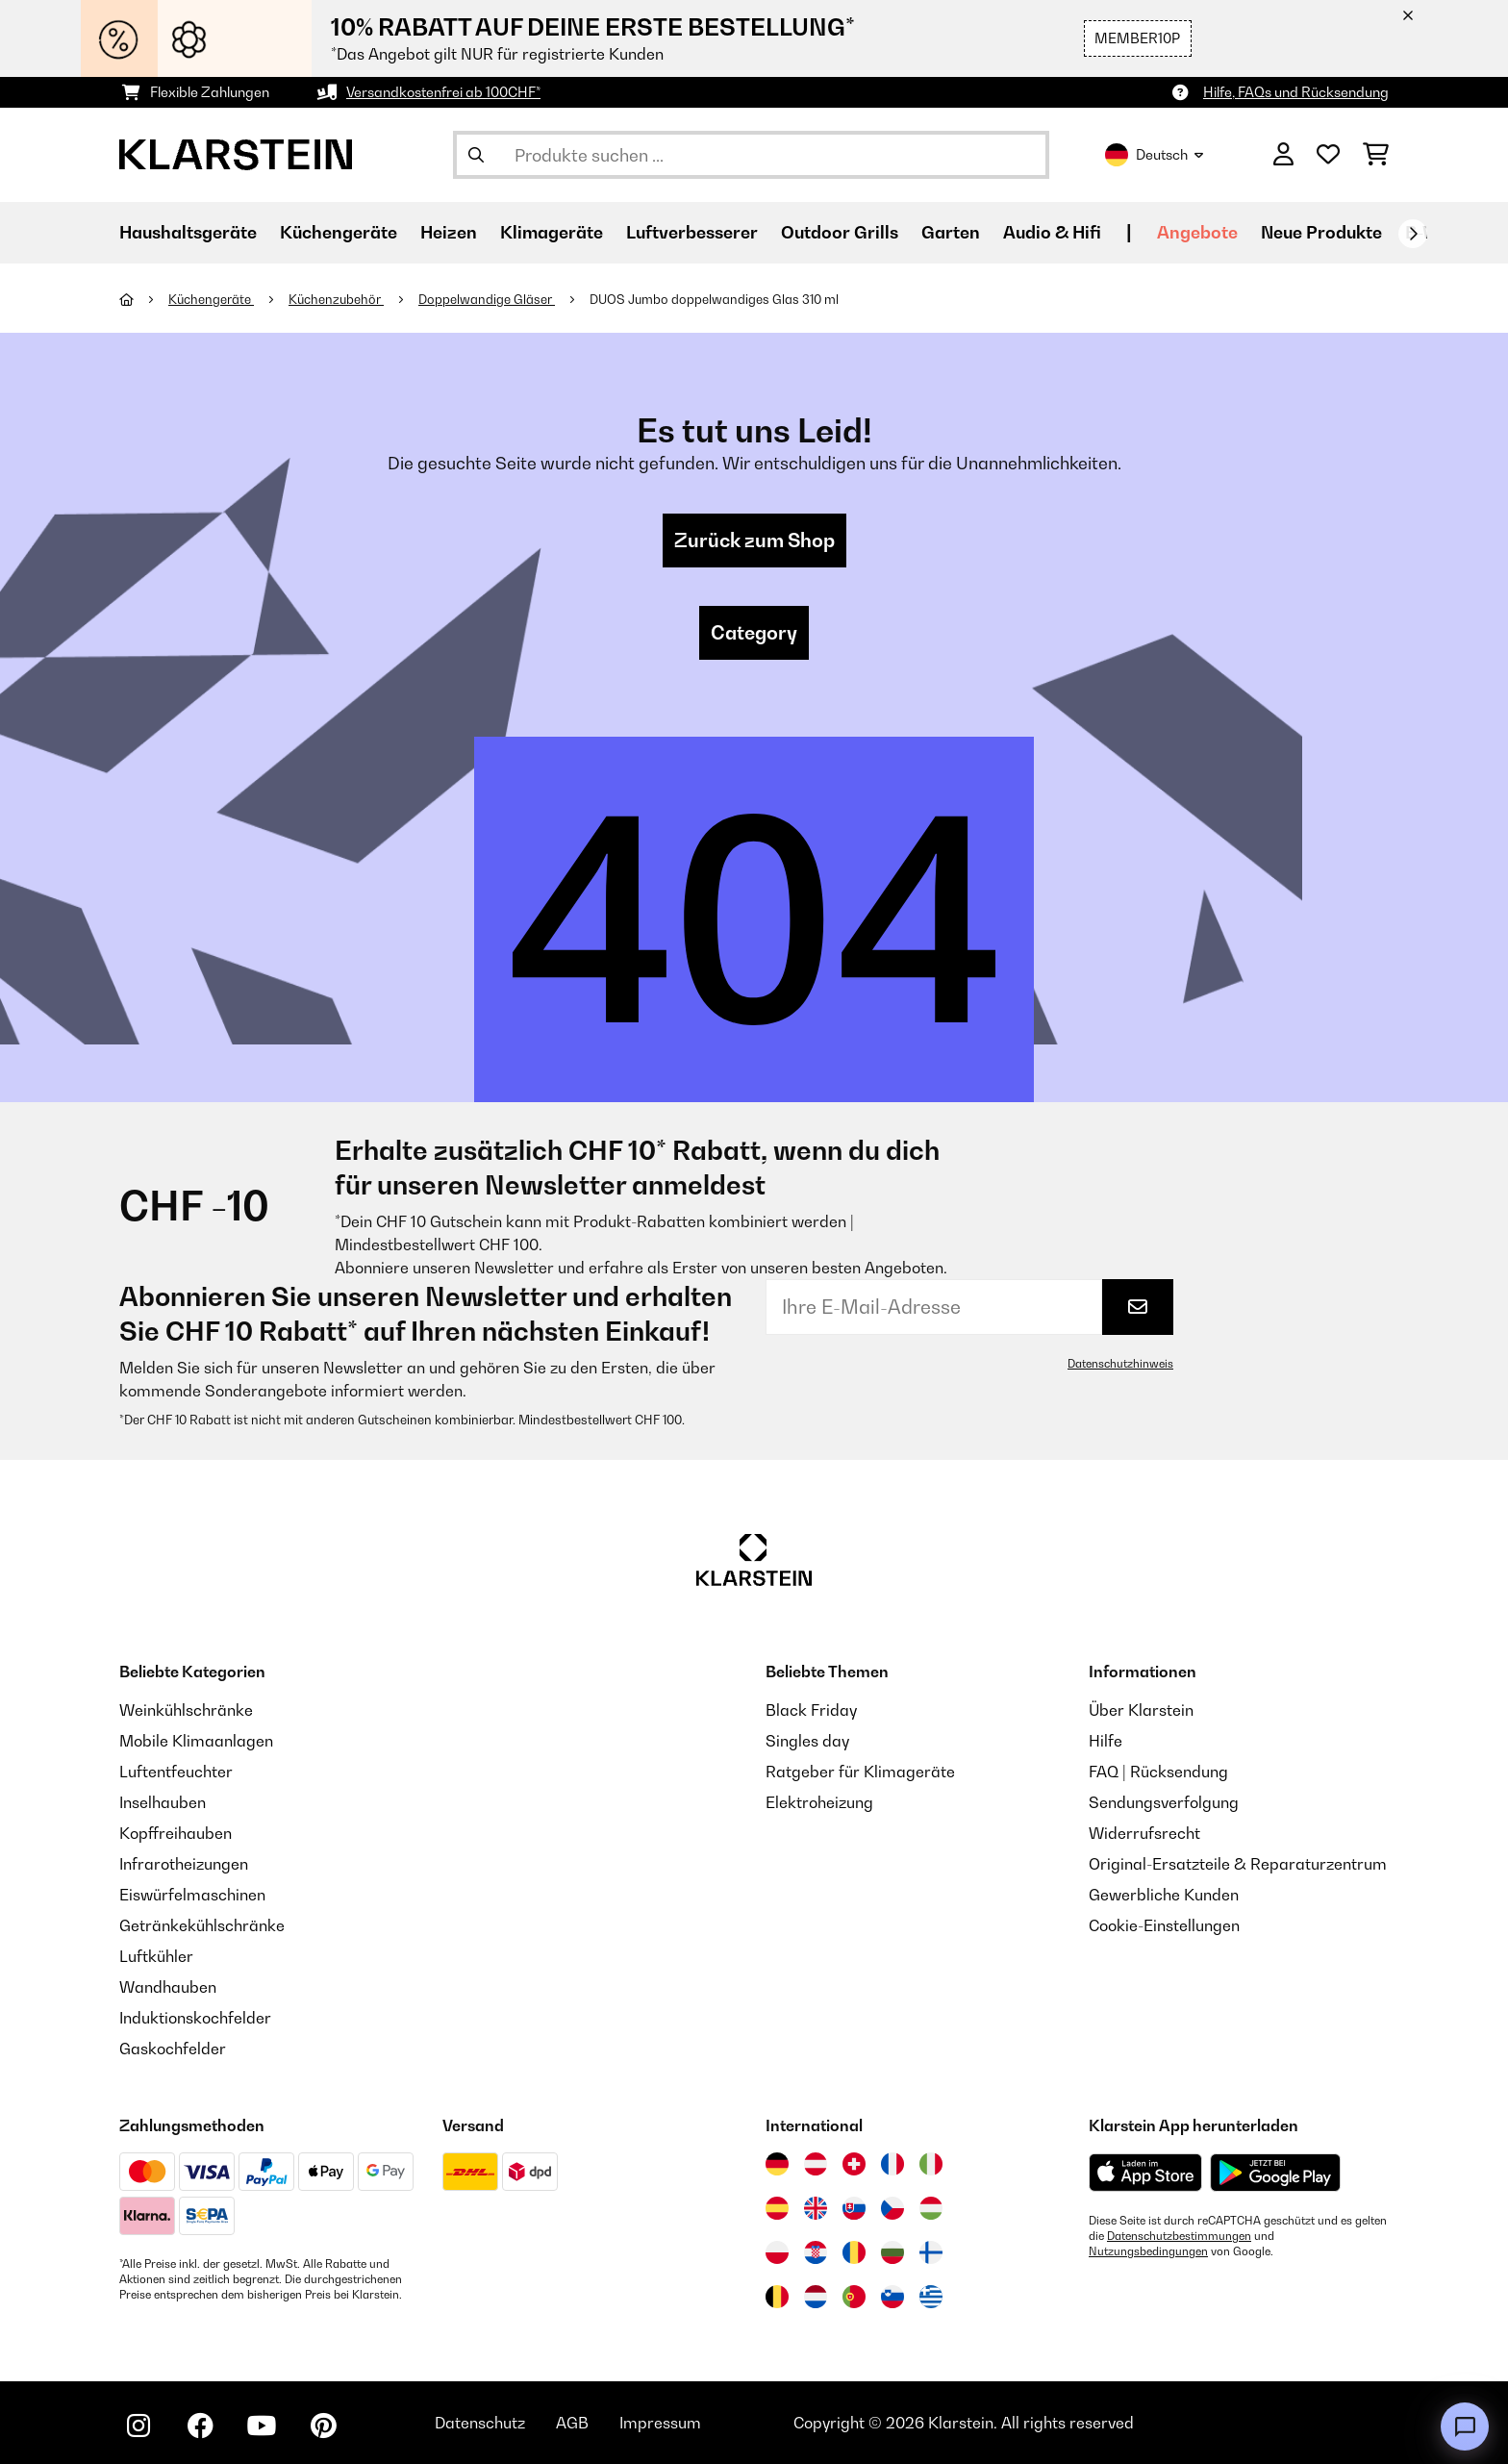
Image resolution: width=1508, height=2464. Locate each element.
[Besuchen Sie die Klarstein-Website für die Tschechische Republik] (892, 2208)
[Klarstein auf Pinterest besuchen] (323, 2425)
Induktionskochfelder (195, 2017)
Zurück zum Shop (754, 540)
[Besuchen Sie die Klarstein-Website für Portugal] (854, 2296)
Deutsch (1154, 154)
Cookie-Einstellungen (1164, 1925)
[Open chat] (1465, 2426)
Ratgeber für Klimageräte (860, 1771)
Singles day (807, 1740)
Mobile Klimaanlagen (196, 1740)
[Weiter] (1412, 233)
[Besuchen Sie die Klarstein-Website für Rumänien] (854, 2252)
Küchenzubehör (336, 299)
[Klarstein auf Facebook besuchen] (200, 2425)
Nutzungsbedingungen (1148, 2251)
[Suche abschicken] (476, 154)
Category (754, 632)
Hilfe (1105, 1740)
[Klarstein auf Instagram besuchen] (138, 2425)
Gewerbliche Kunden (1164, 1894)
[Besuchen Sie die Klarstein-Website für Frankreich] (892, 2163)
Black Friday (811, 1710)
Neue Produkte (1321, 232)
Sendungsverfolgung (1164, 1802)
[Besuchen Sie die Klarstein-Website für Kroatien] (815, 2252)
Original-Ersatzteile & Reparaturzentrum (1238, 1863)
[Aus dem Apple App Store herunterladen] (1145, 2172)
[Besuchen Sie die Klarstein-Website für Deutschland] (777, 2163)
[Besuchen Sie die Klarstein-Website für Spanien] (777, 2208)
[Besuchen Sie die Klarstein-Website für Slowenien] (892, 2296)
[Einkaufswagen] (1376, 155)
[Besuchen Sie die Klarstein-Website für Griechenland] (930, 2297)
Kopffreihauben (175, 1833)
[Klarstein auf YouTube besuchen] (261, 2425)
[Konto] (1283, 155)
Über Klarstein (1141, 1710)
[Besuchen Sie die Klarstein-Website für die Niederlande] (815, 2296)
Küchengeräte (211, 299)
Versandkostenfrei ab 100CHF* (443, 92)
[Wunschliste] (1328, 155)
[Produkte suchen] (751, 155)
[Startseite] (143, 299)
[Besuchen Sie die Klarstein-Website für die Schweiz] (854, 2163)
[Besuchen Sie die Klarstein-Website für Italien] (930, 2163)
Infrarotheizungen (183, 1863)
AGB (572, 2422)
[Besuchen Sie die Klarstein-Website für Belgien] (777, 2296)
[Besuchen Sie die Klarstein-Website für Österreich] (815, 2163)
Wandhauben (167, 1987)
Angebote (1197, 232)
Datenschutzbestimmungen (1179, 2236)
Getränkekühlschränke (202, 1925)
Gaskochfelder (172, 2048)
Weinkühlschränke (186, 1710)
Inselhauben (162, 1802)
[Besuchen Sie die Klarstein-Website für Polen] (777, 2252)
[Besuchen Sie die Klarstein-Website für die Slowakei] (854, 2208)
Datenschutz (480, 2422)
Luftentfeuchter (176, 1771)
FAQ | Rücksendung (1158, 1771)
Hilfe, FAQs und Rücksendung (1296, 92)
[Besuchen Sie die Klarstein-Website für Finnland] (930, 2252)
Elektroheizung (819, 1802)
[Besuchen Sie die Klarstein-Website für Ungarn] (930, 2208)
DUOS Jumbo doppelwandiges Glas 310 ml (714, 299)
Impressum (660, 2422)
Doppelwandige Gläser (486, 299)
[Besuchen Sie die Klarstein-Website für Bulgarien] (892, 2252)
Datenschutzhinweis (1120, 1363)
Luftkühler (156, 1956)
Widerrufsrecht (1144, 1833)
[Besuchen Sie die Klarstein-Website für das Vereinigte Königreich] (815, 2208)
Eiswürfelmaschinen (192, 1894)
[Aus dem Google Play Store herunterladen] (1276, 2172)
